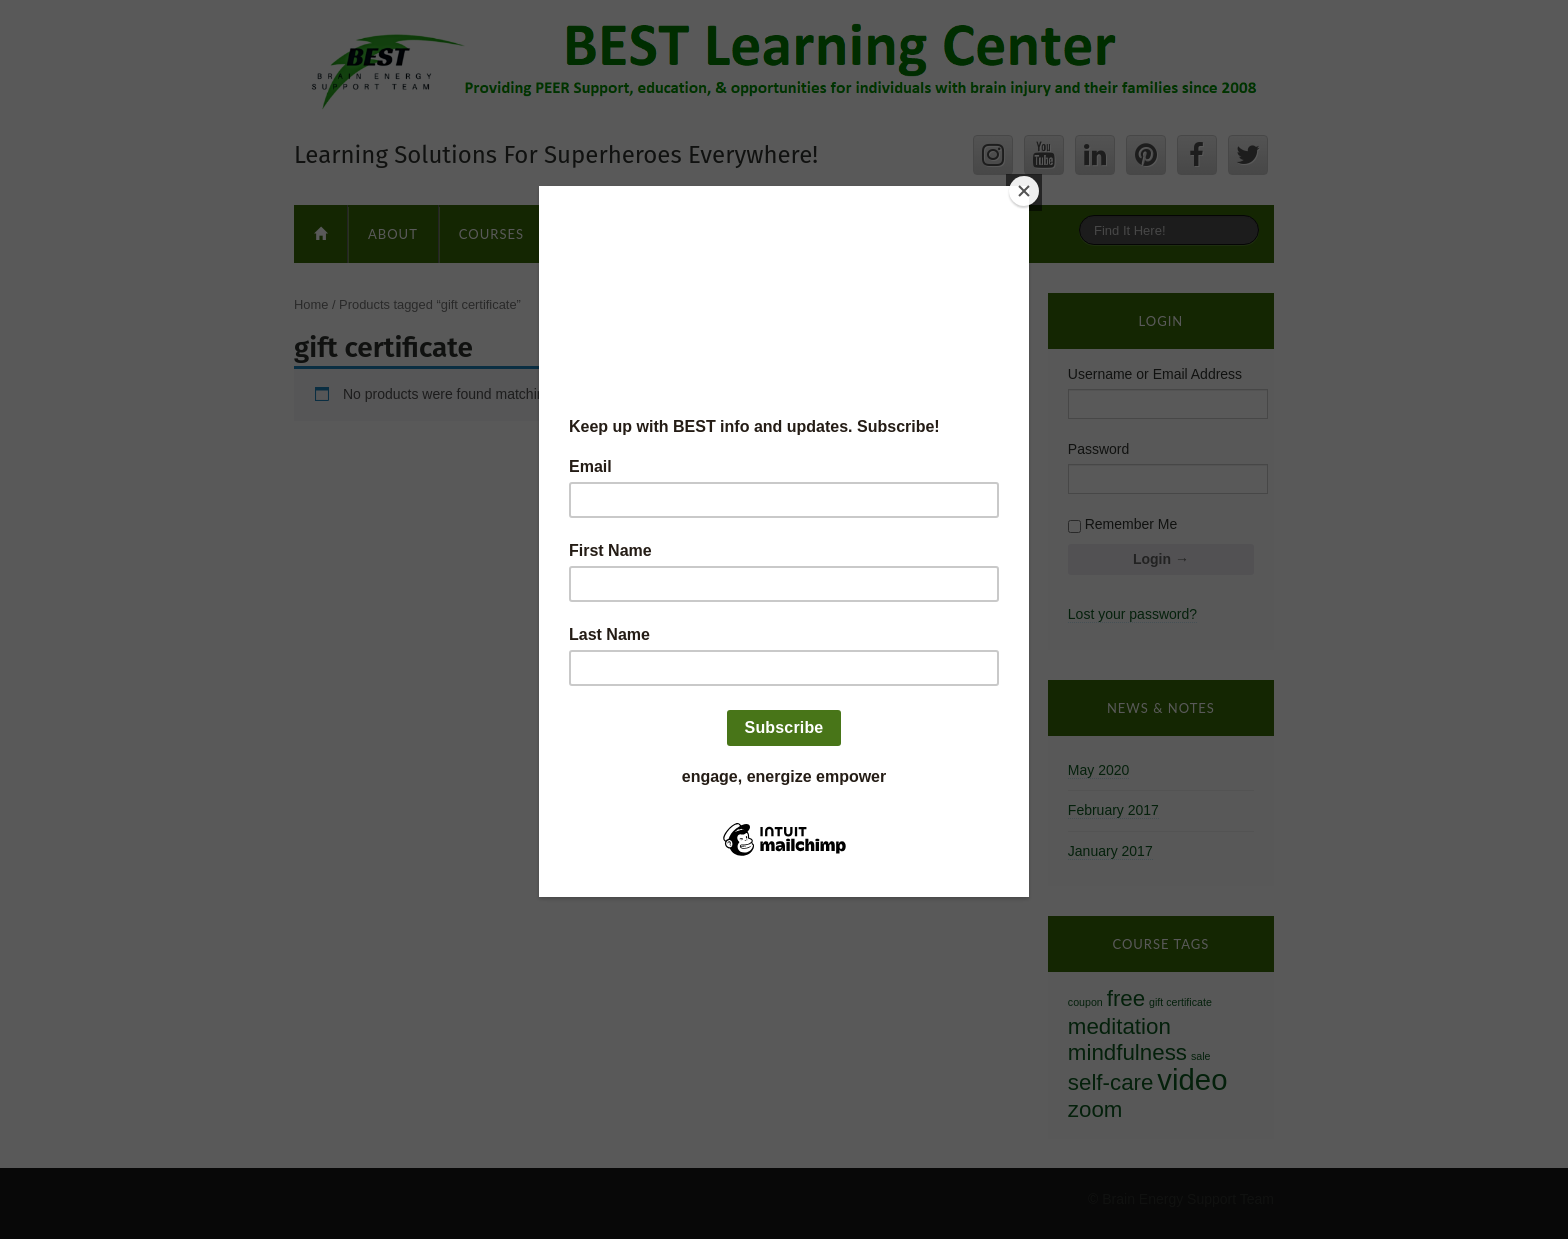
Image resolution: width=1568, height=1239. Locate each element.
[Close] (1024, 191)
